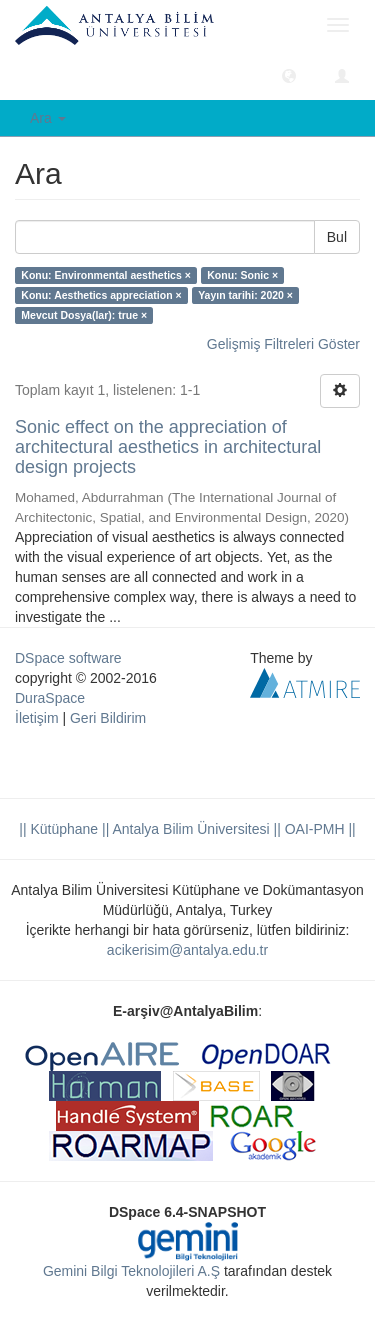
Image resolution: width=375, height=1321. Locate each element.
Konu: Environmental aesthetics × (106, 275)
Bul (337, 237)
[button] (289, 75)
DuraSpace (50, 698)
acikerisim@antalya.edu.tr (187, 950)
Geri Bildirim (108, 718)
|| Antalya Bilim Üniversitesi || (189, 829)
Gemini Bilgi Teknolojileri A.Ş (131, 1271)
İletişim (37, 718)
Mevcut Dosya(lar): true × (84, 315)
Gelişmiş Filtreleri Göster (283, 344)
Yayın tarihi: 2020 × (245, 295)
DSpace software (68, 658)
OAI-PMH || (318, 829)
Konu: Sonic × (242, 275)
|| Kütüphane (58, 829)
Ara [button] (48, 118)
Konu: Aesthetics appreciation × (101, 295)
